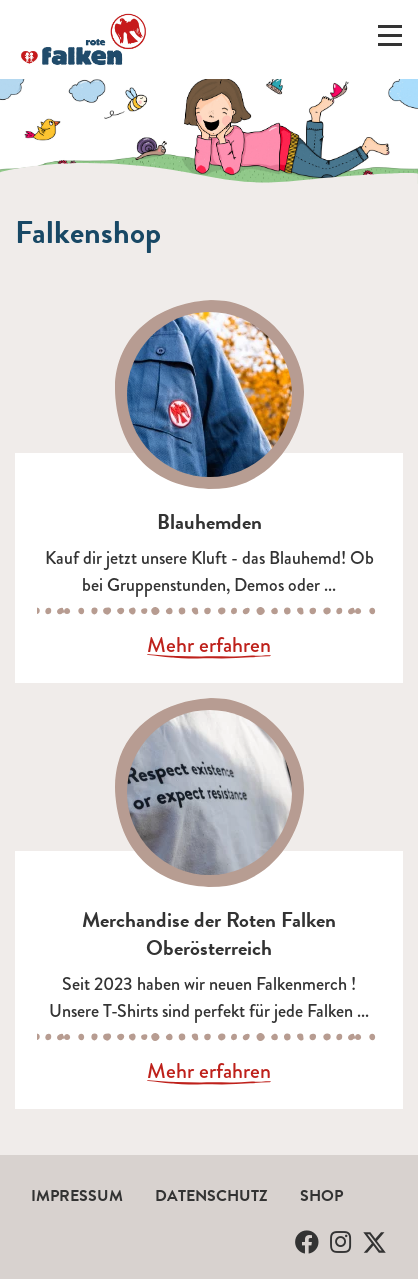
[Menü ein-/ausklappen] (390, 40)
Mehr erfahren (209, 646)
